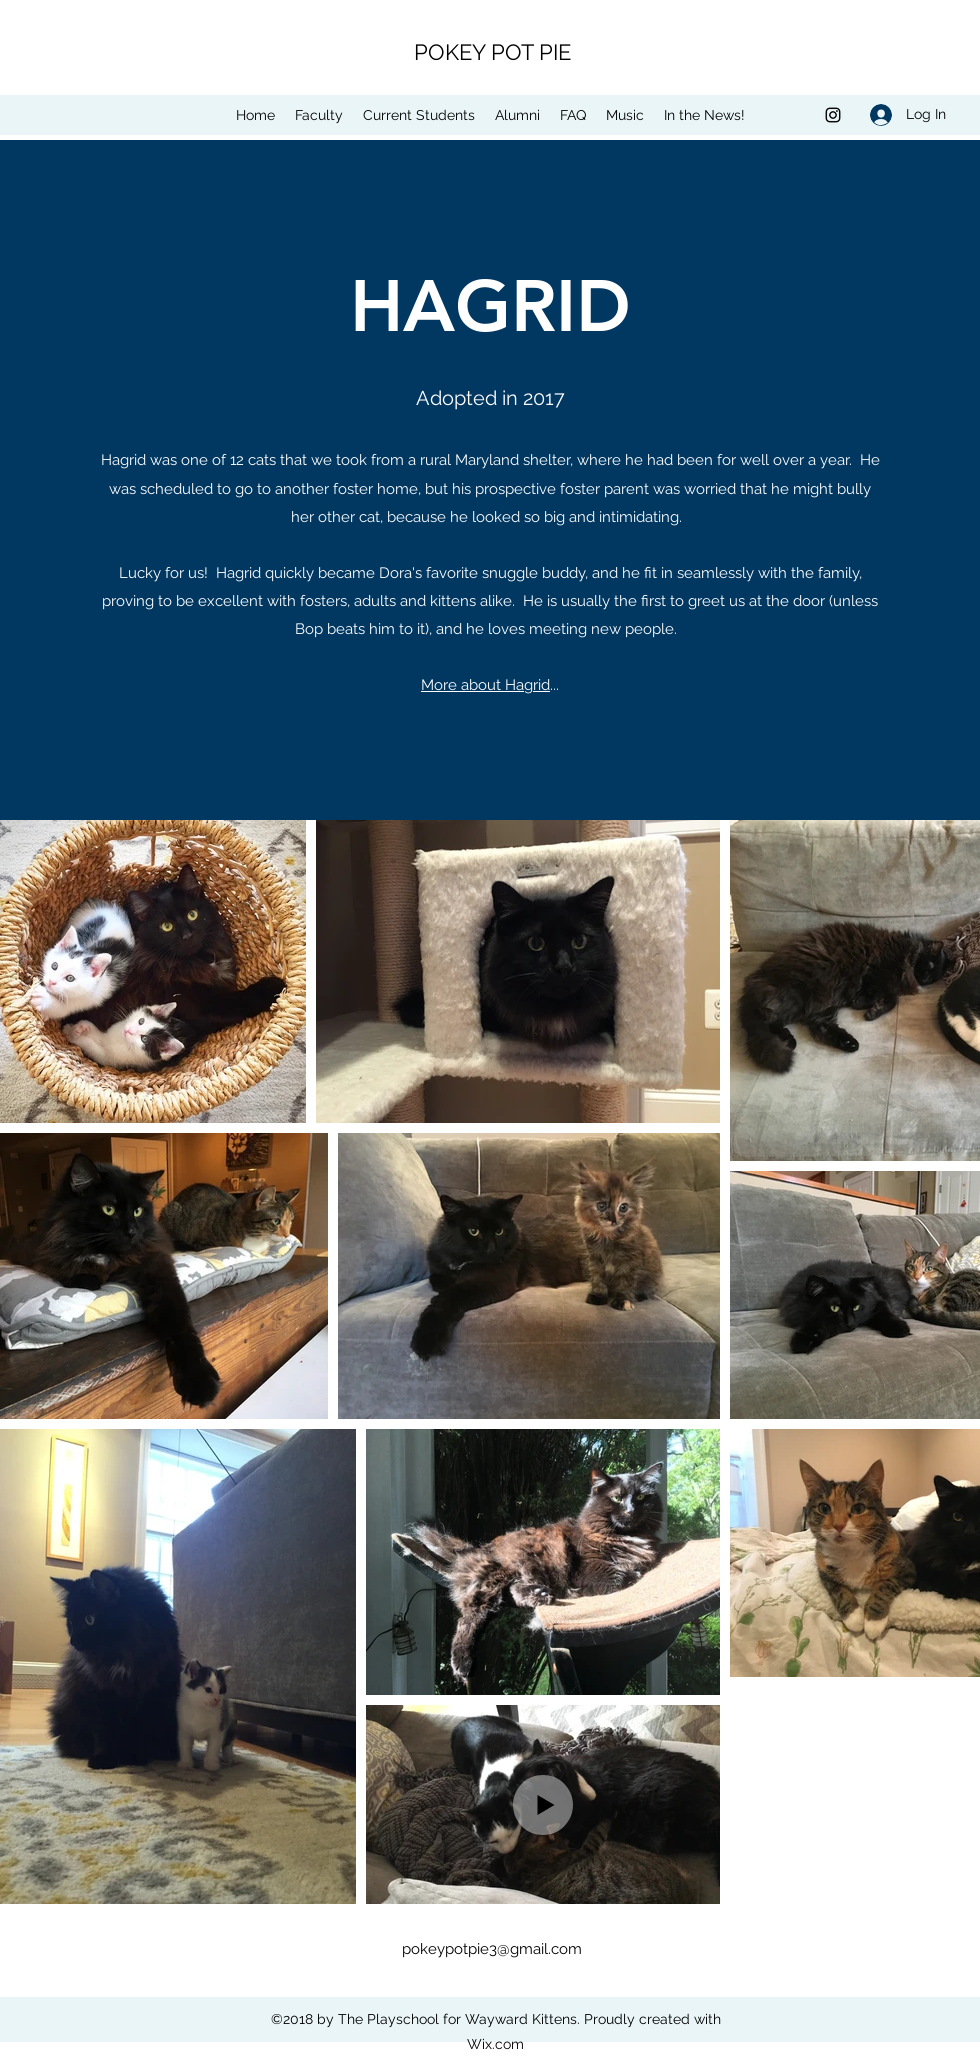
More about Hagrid (485, 685)
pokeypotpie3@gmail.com (492, 1949)
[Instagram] (833, 115)
